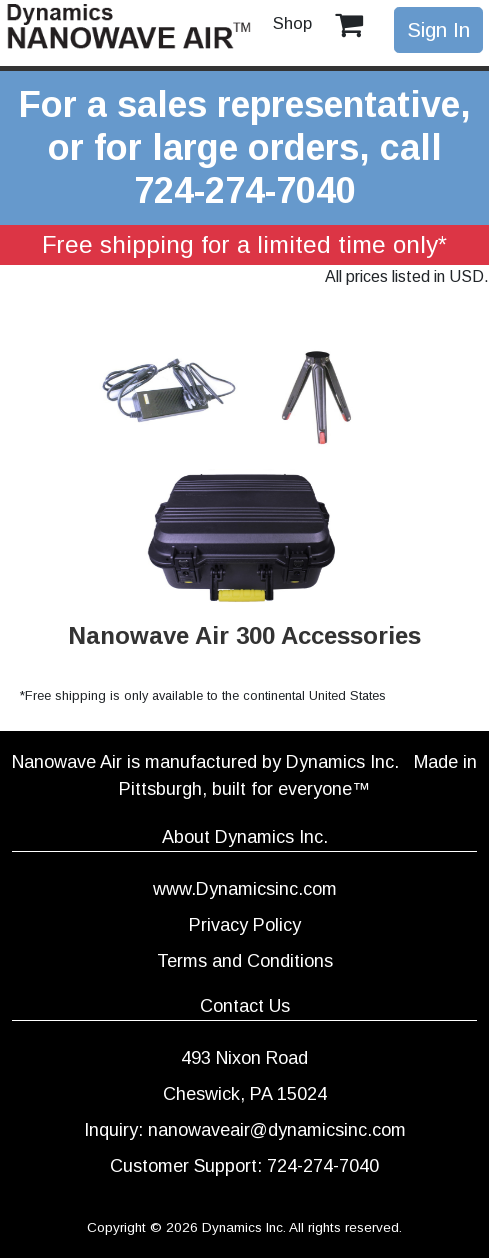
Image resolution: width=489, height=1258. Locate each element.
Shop (292, 23)
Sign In (438, 29)
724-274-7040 (245, 190)
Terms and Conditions (245, 961)
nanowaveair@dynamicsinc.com (277, 1130)
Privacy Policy (245, 925)
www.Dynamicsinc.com (245, 889)
